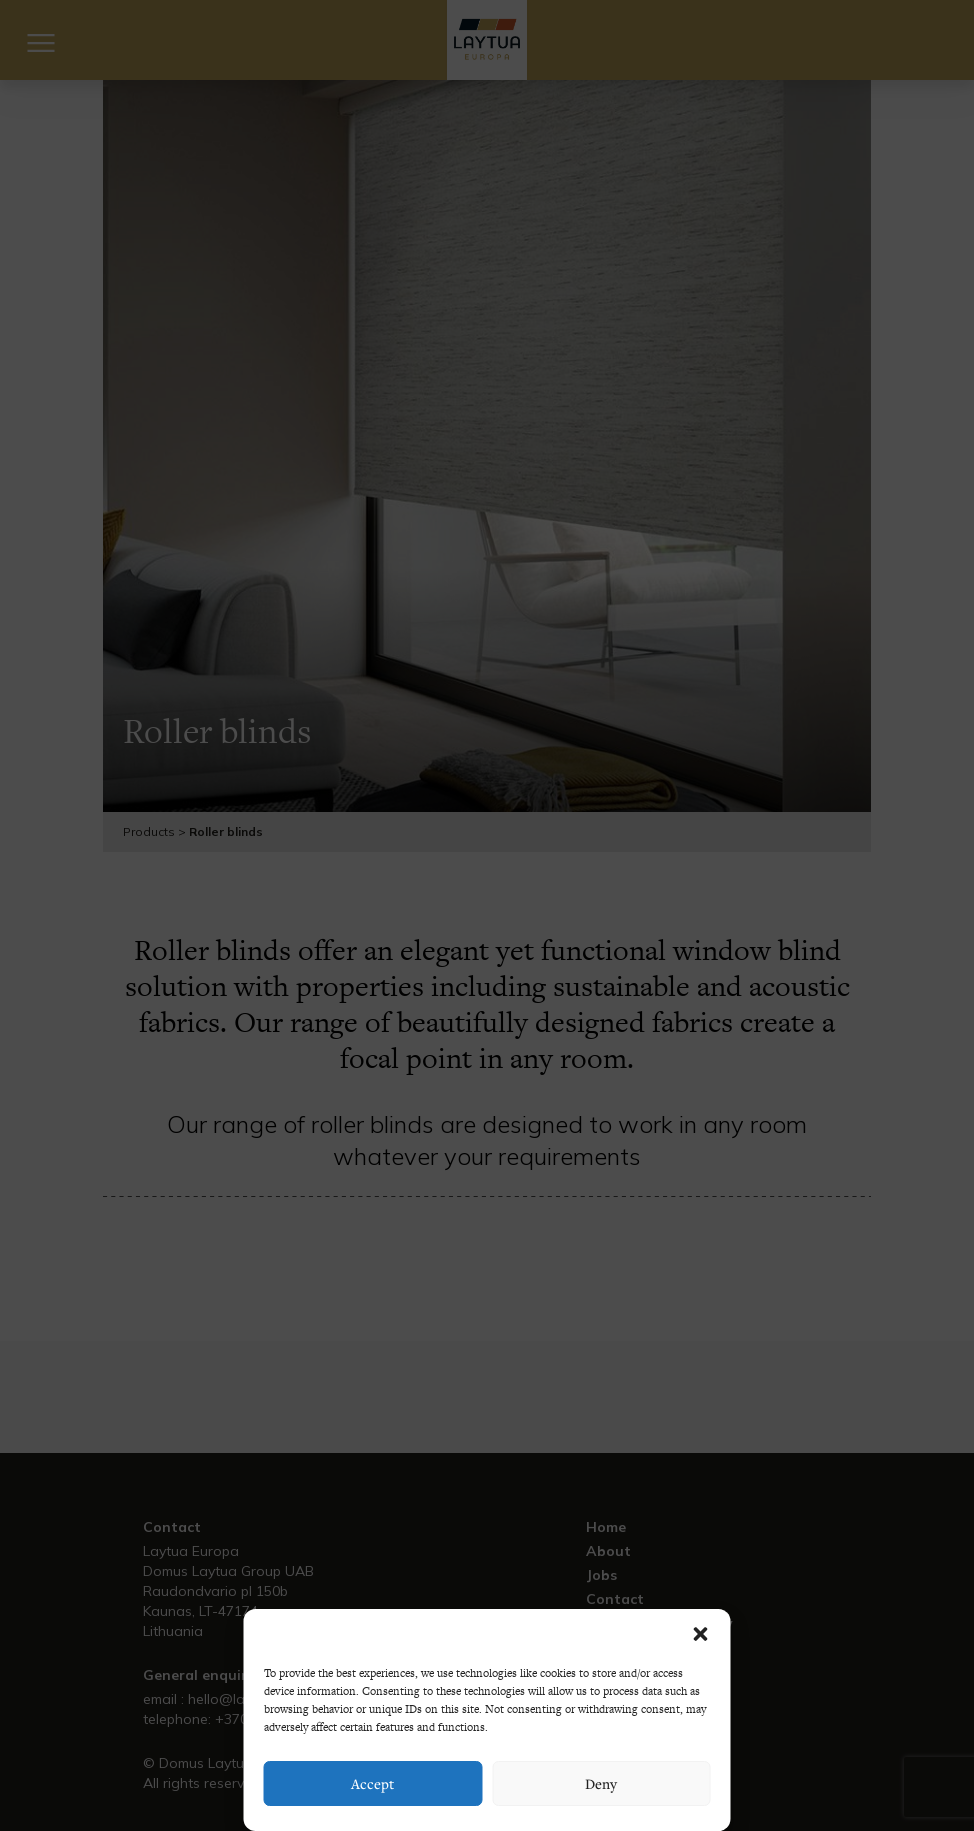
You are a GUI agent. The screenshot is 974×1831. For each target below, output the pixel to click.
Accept (372, 1783)
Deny (601, 1783)
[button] (701, 1634)
